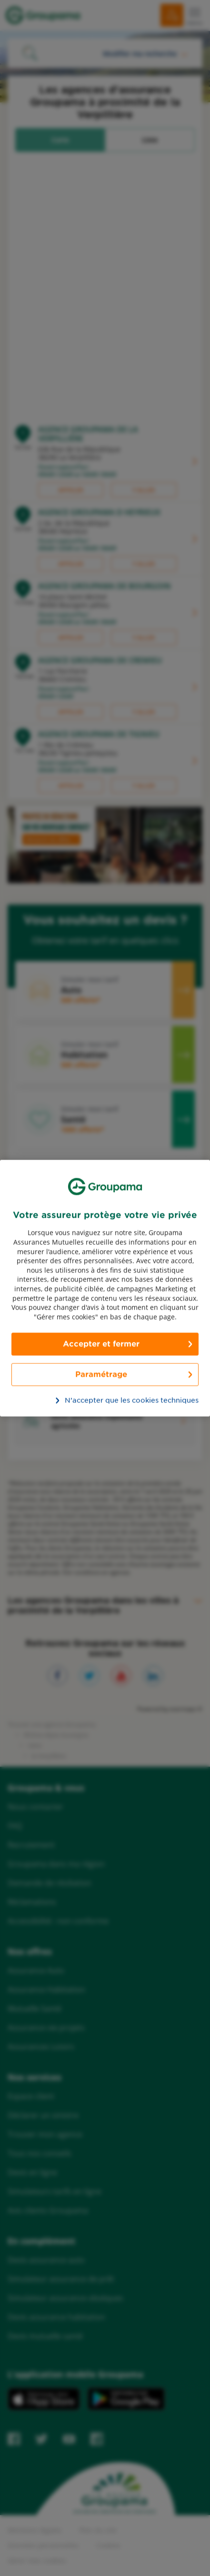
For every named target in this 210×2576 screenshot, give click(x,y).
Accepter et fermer (101, 1343)
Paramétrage (101, 1374)
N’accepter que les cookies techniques (110, 1400)
